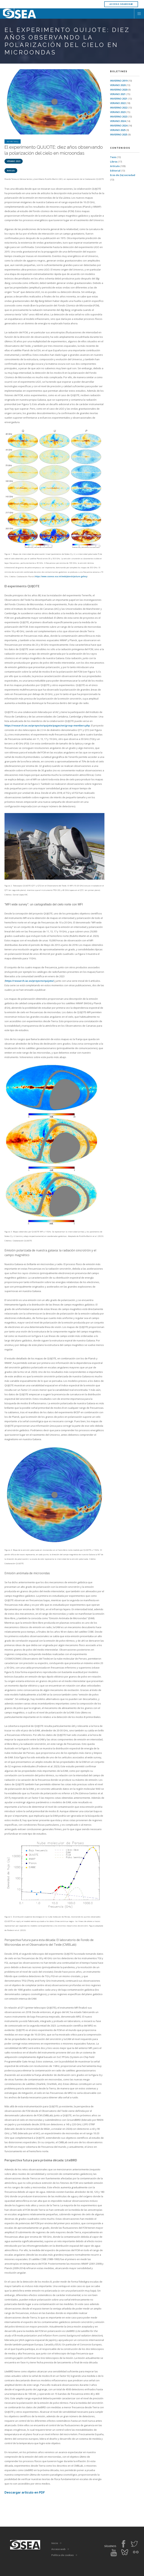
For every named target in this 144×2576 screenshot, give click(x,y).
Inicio (54, 2543)
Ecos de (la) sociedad (122, 175)
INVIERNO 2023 (119, 116)
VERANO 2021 (118, 94)
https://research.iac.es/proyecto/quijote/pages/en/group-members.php (47, 725)
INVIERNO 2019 (119, 80)
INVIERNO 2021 (119, 98)
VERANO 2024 (118, 121)
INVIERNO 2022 (119, 107)
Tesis (113, 157)
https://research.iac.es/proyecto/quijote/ (29, 980)
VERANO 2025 (118, 130)
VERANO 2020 (118, 85)
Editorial (115, 170)
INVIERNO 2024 (119, 125)
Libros (114, 161)
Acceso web (58, 2549)
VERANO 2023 (13, 161)
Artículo (11, 170)
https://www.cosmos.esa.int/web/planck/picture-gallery (61, 576)
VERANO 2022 (118, 103)
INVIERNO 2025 (119, 134)
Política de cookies (62, 2555)
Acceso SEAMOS (121, 4)
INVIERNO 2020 (119, 89)
